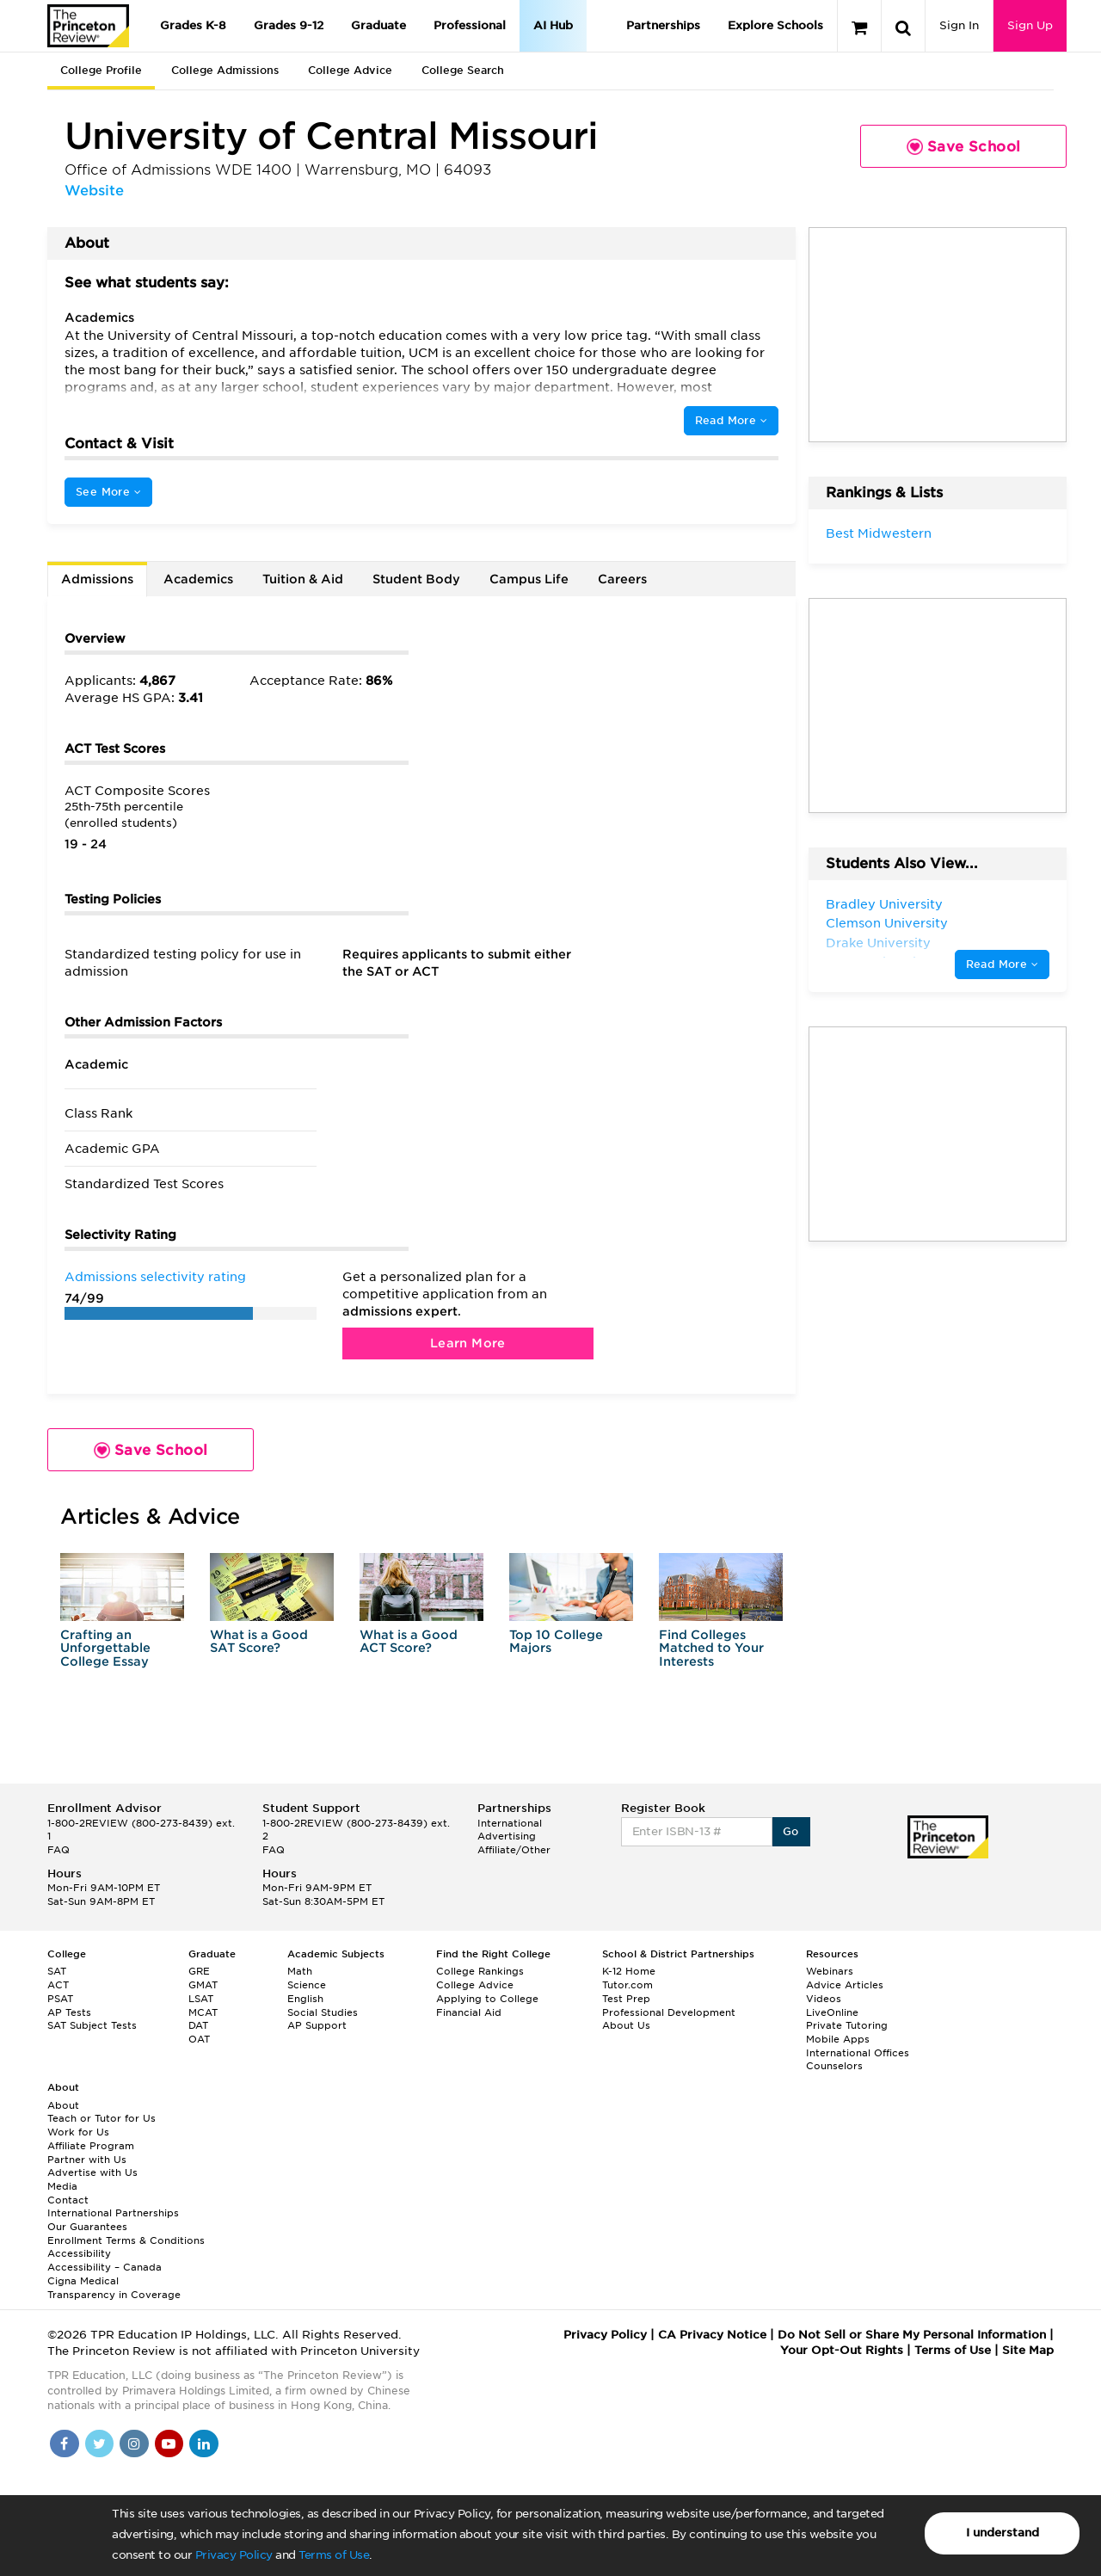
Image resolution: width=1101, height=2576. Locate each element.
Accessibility (79, 2253)
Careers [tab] (622, 579)
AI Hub (553, 25)
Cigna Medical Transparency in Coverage (114, 2288)
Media (62, 2186)
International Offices (857, 2053)
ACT (58, 1985)
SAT (56, 1971)
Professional (470, 25)
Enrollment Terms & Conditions (126, 2240)
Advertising (506, 1836)
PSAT (60, 1999)
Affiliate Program (90, 2146)
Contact (68, 2200)
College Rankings (480, 1971)
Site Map (1028, 2350)
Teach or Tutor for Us (101, 2118)
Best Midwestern (879, 533)
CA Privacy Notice (712, 2334)
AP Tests (69, 2012)
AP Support (317, 2025)
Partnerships (663, 25)
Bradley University (884, 904)
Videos (823, 1999)
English (305, 1999)
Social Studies (322, 2012)
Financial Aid (468, 2012)
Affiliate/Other (513, 1850)
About (63, 2105)
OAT (199, 2039)
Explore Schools (775, 25)
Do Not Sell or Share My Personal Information (912, 2334)
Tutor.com (627, 1985)
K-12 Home (628, 1971)
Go (791, 1831)
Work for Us (78, 2132)
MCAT (203, 2012)
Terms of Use (333, 2554)
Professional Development (668, 2012)
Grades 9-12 (288, 25)
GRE (199, 1971)
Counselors (834, 2066)
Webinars (829, 1971)
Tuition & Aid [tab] (302, 579)
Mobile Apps (838, 2039)
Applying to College (487, 1999)
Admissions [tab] (97, 579)
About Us (626, 2025)
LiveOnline (832, 2012)
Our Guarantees (87, 2227)
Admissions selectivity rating (155, 1277)
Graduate (378, 25)
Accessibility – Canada (104, 2267)
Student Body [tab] (416, 579)
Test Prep (626, 1999)
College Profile (101, 70)
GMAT (203, 1985)
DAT (198, 2025)
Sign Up (1030, 25)
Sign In (959, 25)
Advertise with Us (92, 2172)
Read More (731, 420)
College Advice (350, 70)
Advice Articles (844, 1985)
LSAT (200, 1999)
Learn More (468, 1343)
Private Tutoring (847, 2025)
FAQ (58, 1850)
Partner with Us (86, 2160)
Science (306, 1985)
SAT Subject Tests (92, 2025)
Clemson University (887, 923)
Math (299, 1971)
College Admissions (225, 70)
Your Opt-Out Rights (841, 2350)
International (509, 1823)
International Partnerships (113, 2213)
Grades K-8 (193, 25)
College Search (462, 70)
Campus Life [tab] (529, 579)
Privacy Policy (234, 2554)
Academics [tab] (198, 579)
